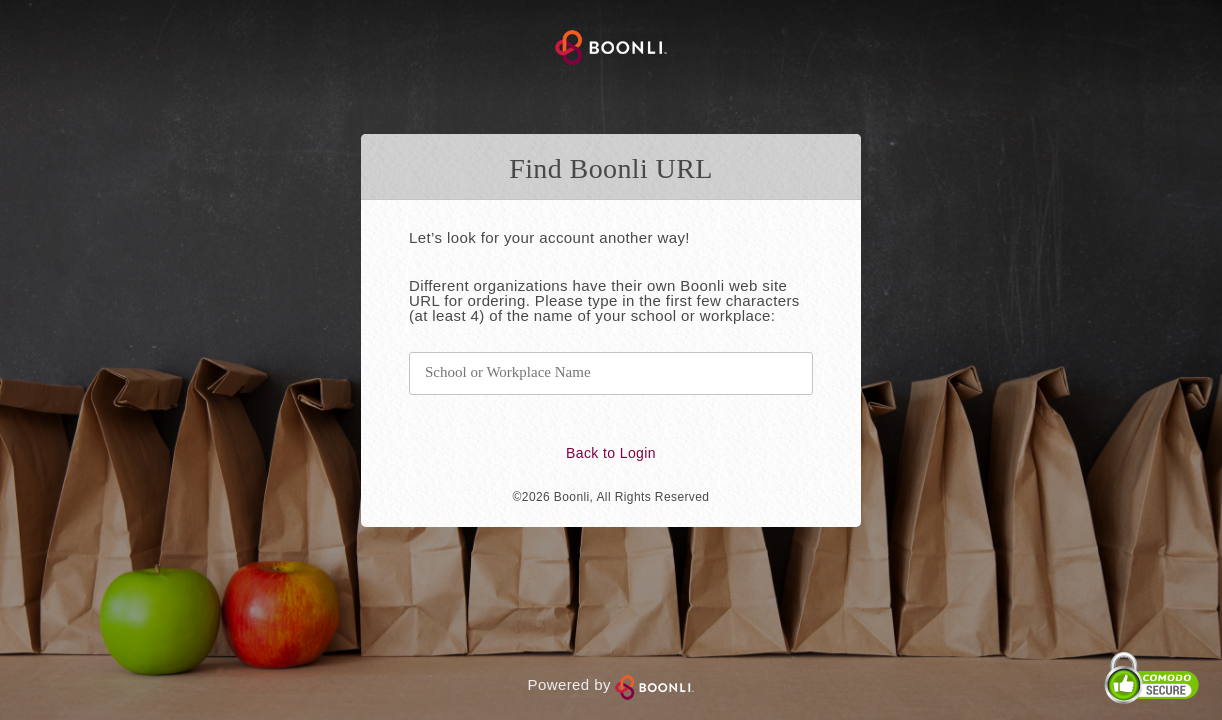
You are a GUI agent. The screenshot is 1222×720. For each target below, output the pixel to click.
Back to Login (611, 453)
